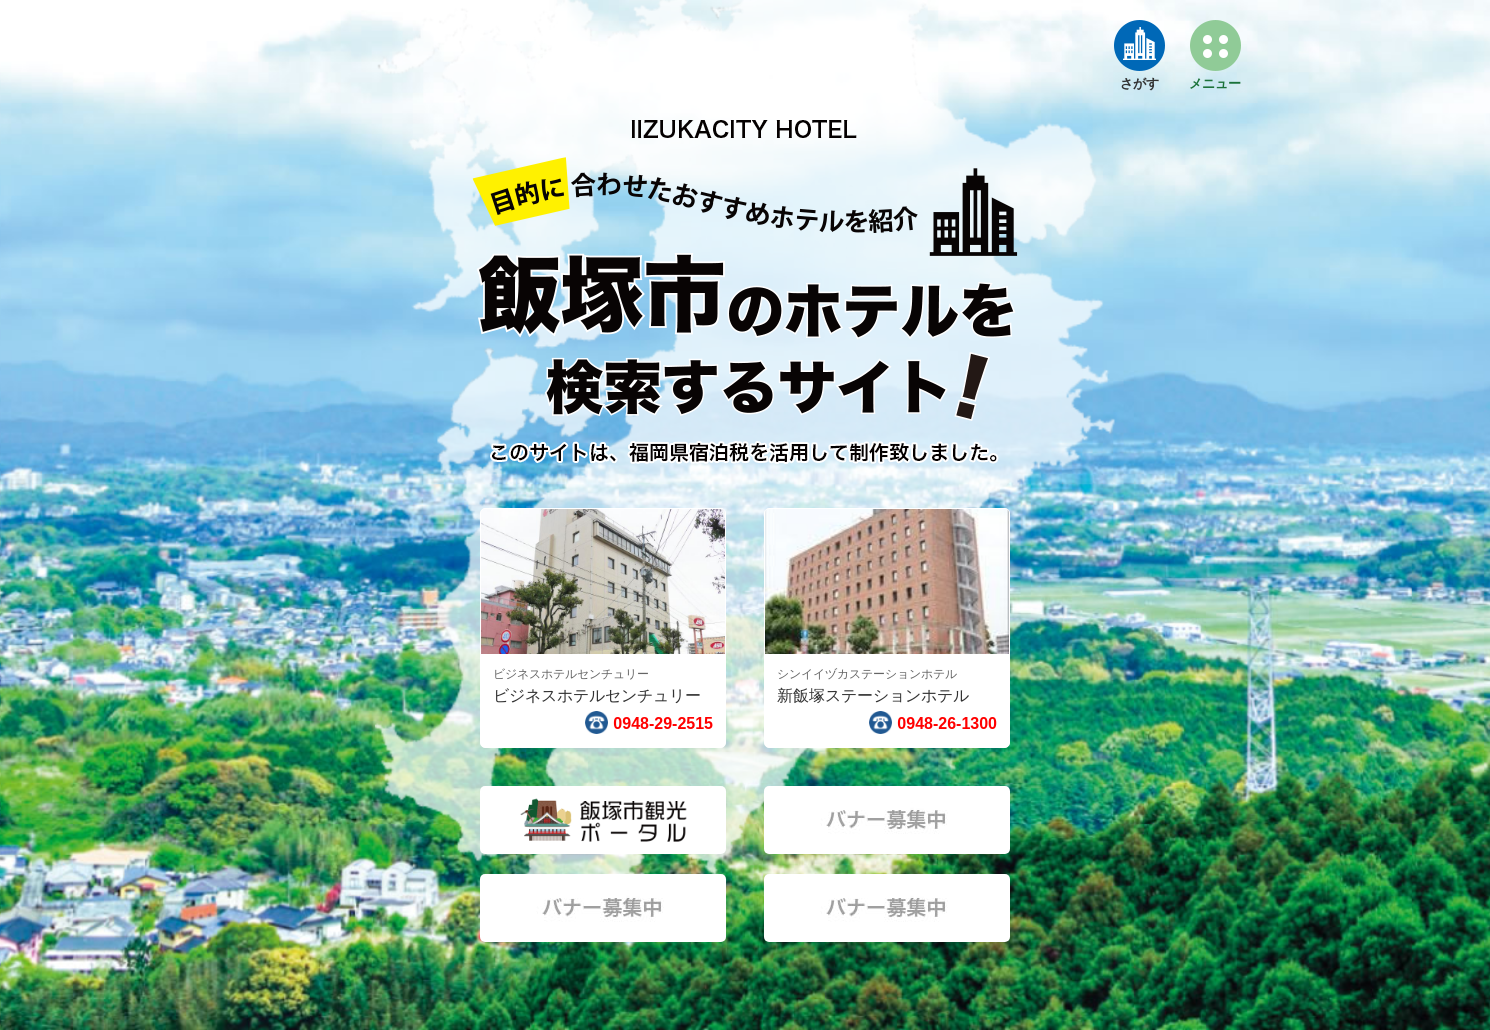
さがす (1139, 83)
